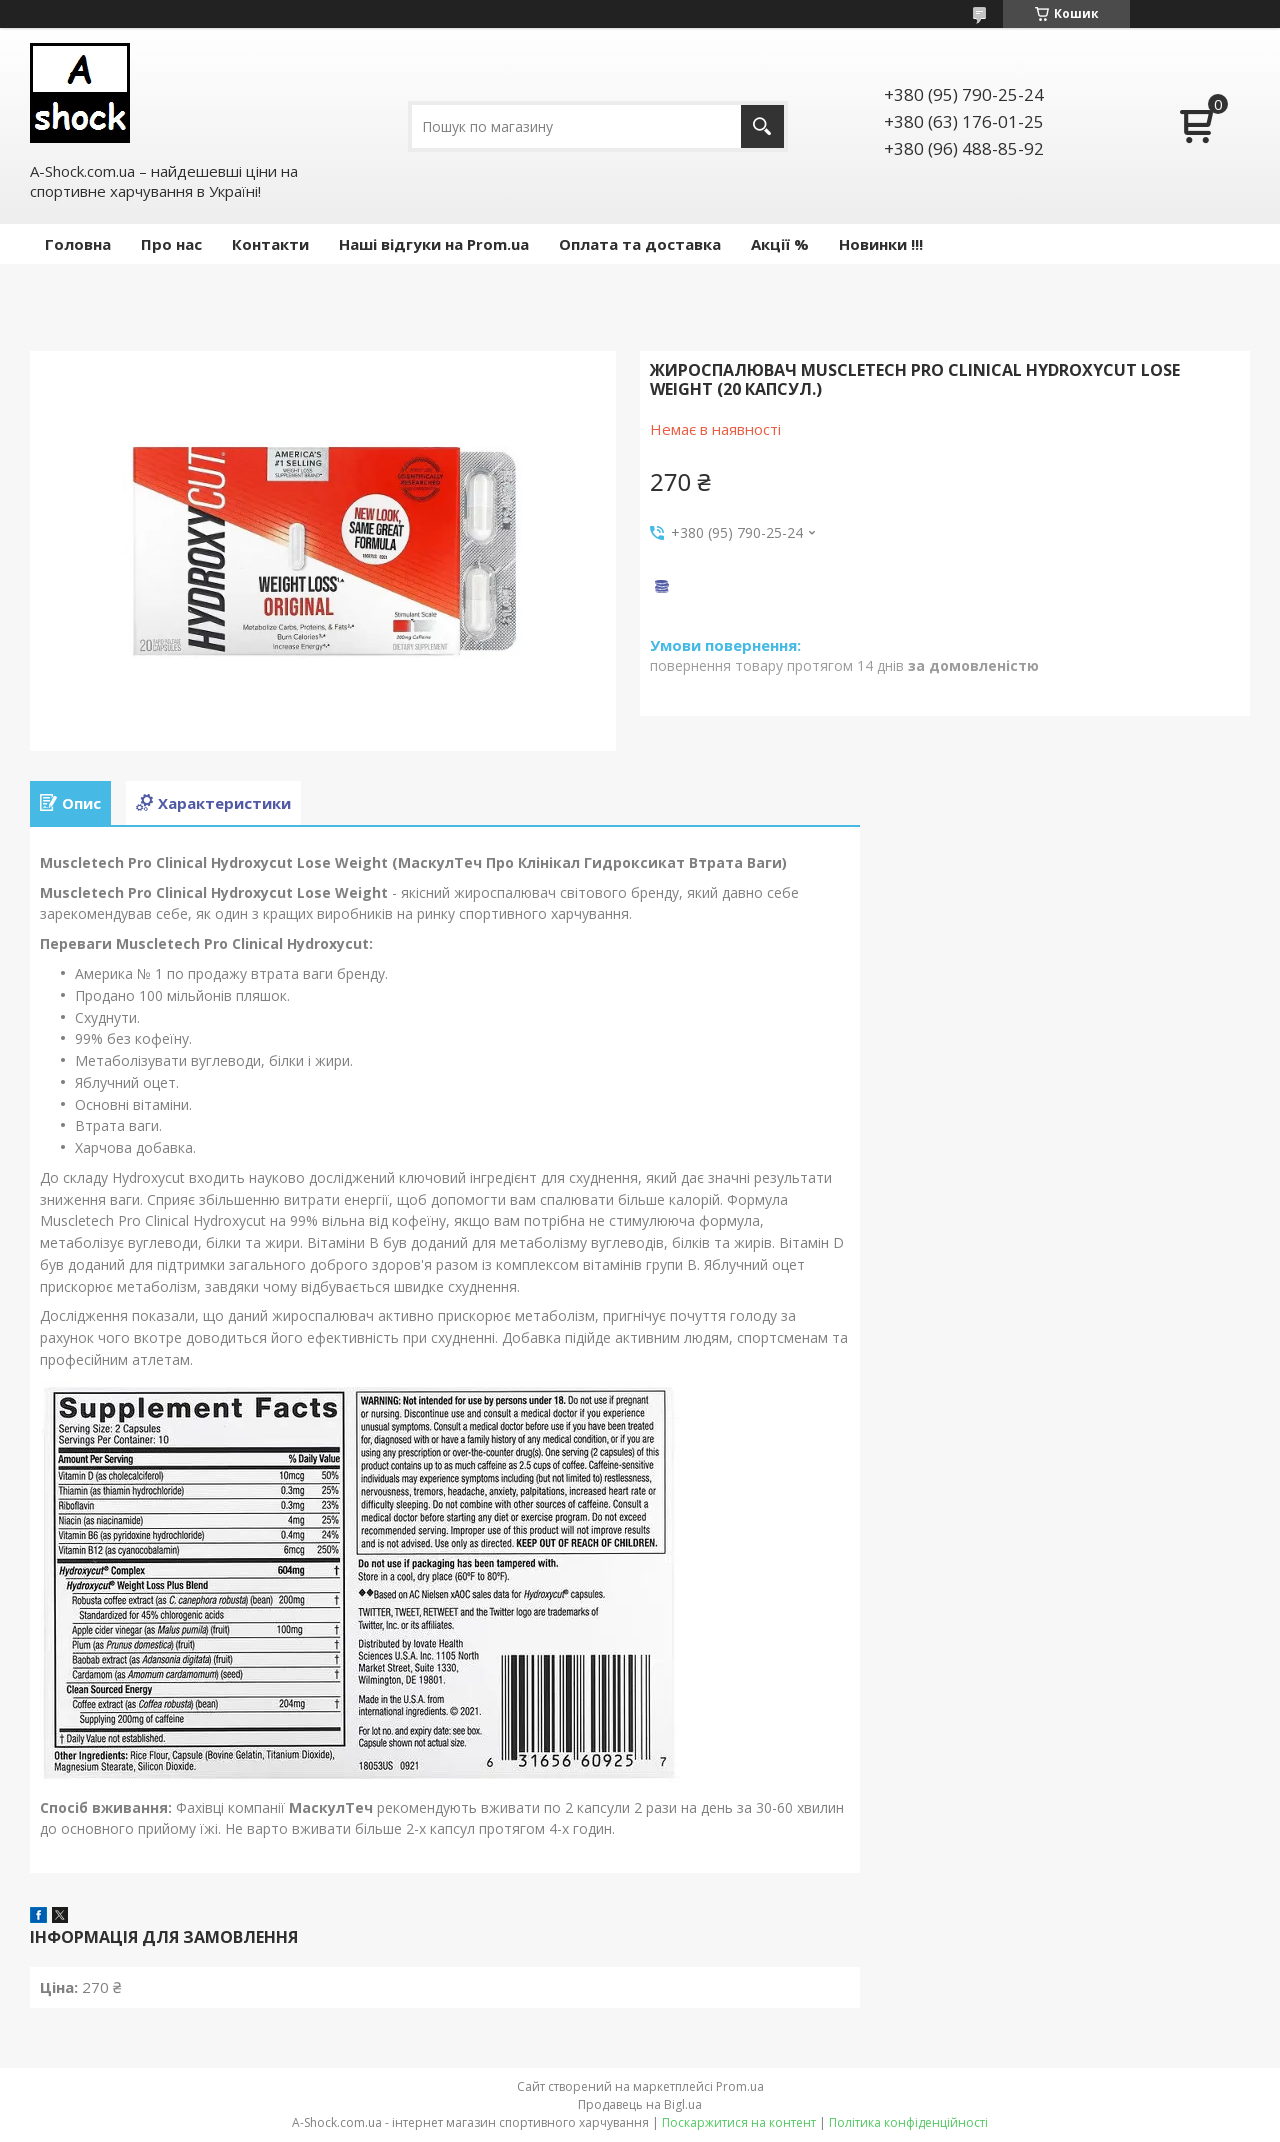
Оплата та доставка (640, 244)
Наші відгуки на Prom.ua (434, 244)
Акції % (780, 244)
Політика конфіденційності (908, 2122)
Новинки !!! (881, 244)
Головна (78, 244)
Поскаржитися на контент (739, 2122)
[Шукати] (762, 126)
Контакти (270, 244)
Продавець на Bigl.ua (640, 2104)
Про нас (171, 244)
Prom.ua (740, 2086)
